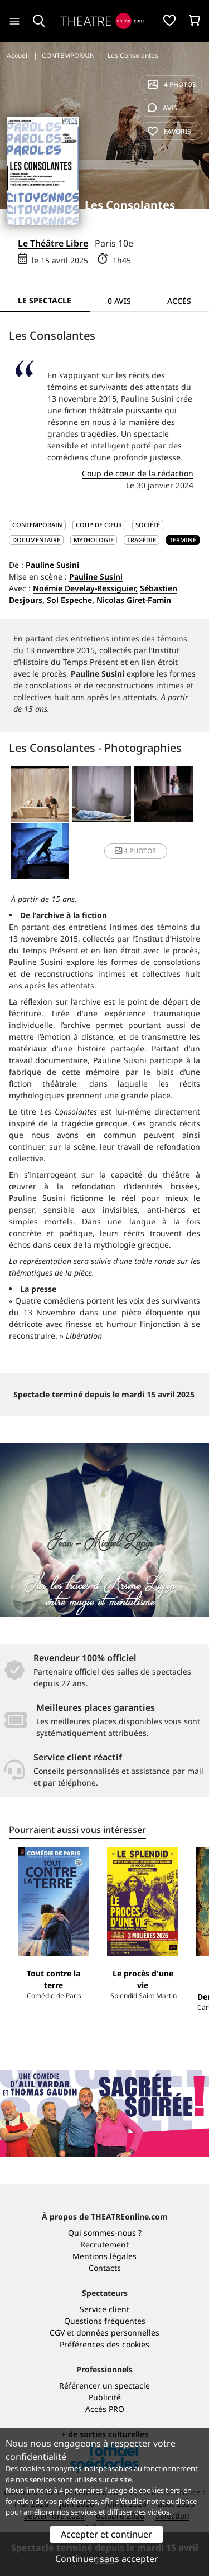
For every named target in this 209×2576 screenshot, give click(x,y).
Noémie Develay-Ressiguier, (85, 588)
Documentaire (36, 540)
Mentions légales (104, 2256)
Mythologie (94, 540)
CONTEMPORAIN (37, 524)
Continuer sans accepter (106, 2559)
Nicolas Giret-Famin (133, 600)
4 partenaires (81, 2490)
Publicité (105, 2397)
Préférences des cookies (104, 2344)
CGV (57, 2332)
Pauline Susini (52, 564)
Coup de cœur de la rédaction (137, 473)
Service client (104, 2309)
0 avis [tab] (119, 301)
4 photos (172, 84)
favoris (169, 131)
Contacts (105, 2268)
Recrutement (104, 2244)
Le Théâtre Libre (53, 243)
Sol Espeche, (70, 600)
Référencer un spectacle (104, 2385)
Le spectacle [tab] (44, 300)
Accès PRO (104, 2409)
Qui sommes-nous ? (105, 2232)
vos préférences (71, 2501)
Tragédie (141, 540)
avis (162, 108)
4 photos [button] (135, 851)
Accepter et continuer (106, 2534)
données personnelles (117, 2332)
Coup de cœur (99, 524)
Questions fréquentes (104, 2320)
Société (147, 524)
